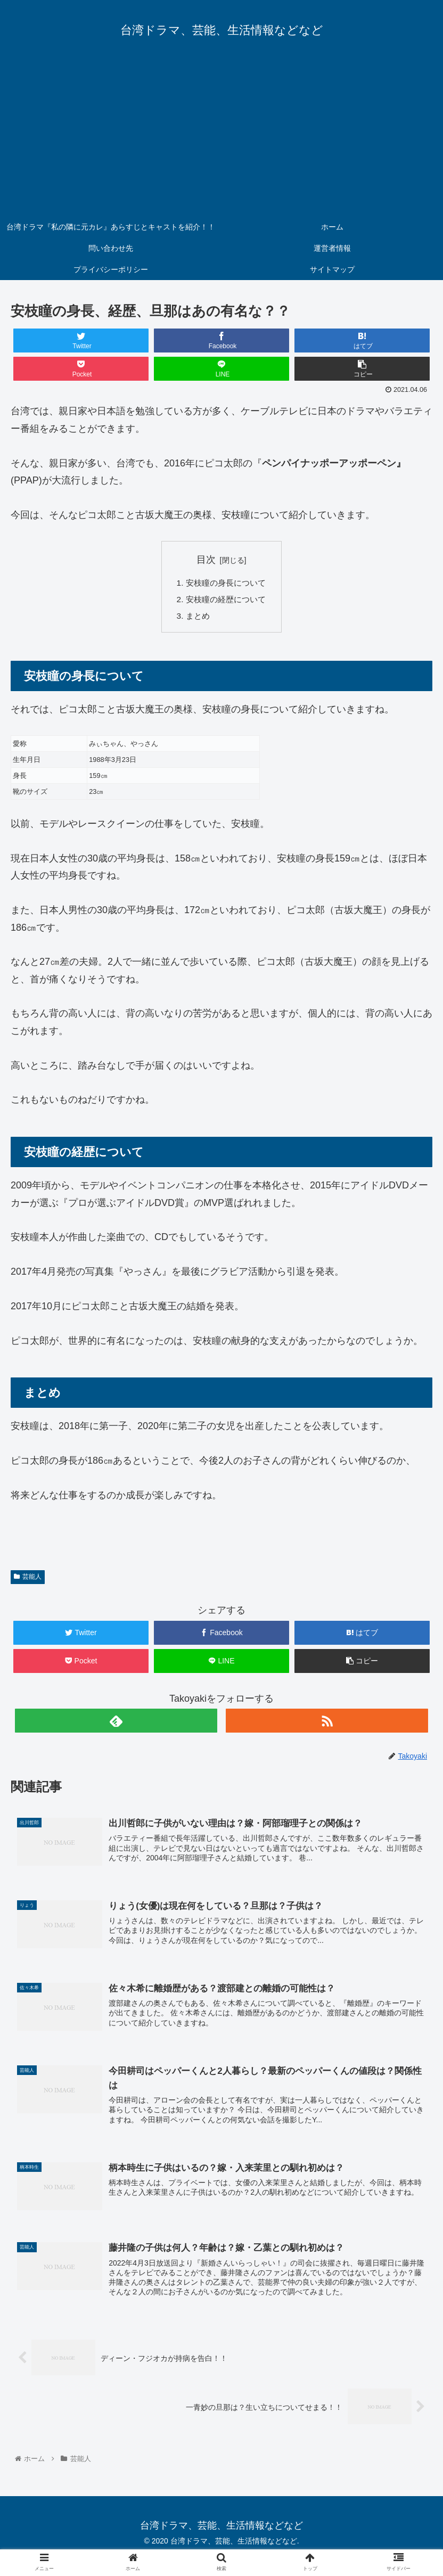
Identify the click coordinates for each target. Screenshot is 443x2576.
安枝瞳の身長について (225, 583)
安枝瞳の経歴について (225, 600)
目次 (206, 559)
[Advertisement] (221, 136)
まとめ (196, 618)
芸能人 (28, 1579)
